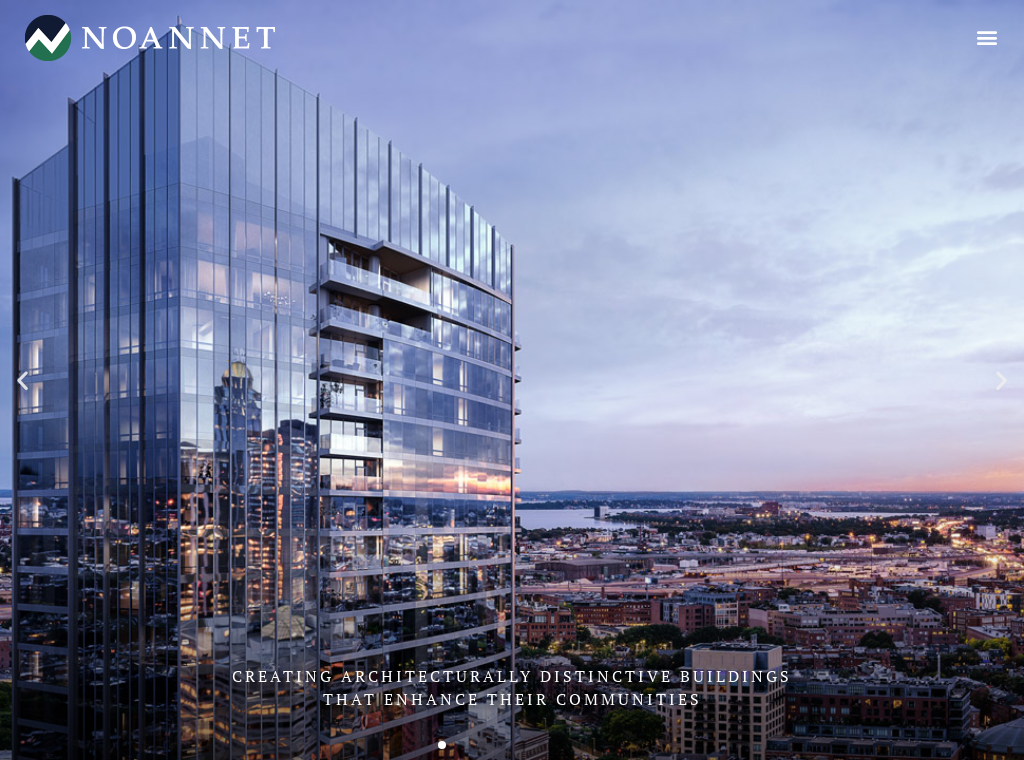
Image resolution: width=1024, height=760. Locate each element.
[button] (987, 36)
